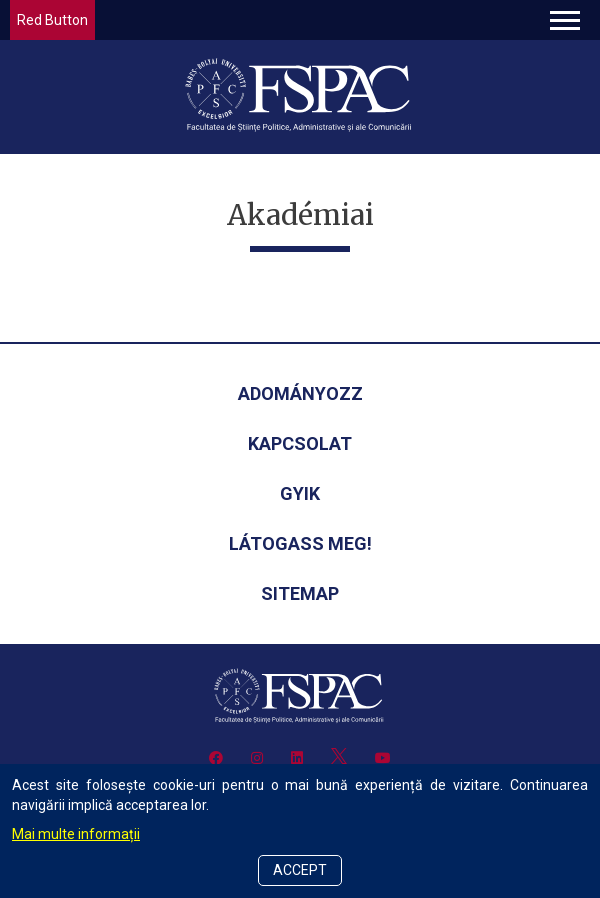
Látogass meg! (300, 543)
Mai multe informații (76, 834)
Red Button (52, 20)
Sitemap (300, 593)
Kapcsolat (300, 443)
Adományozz (300, 393)
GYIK (300, 493)
